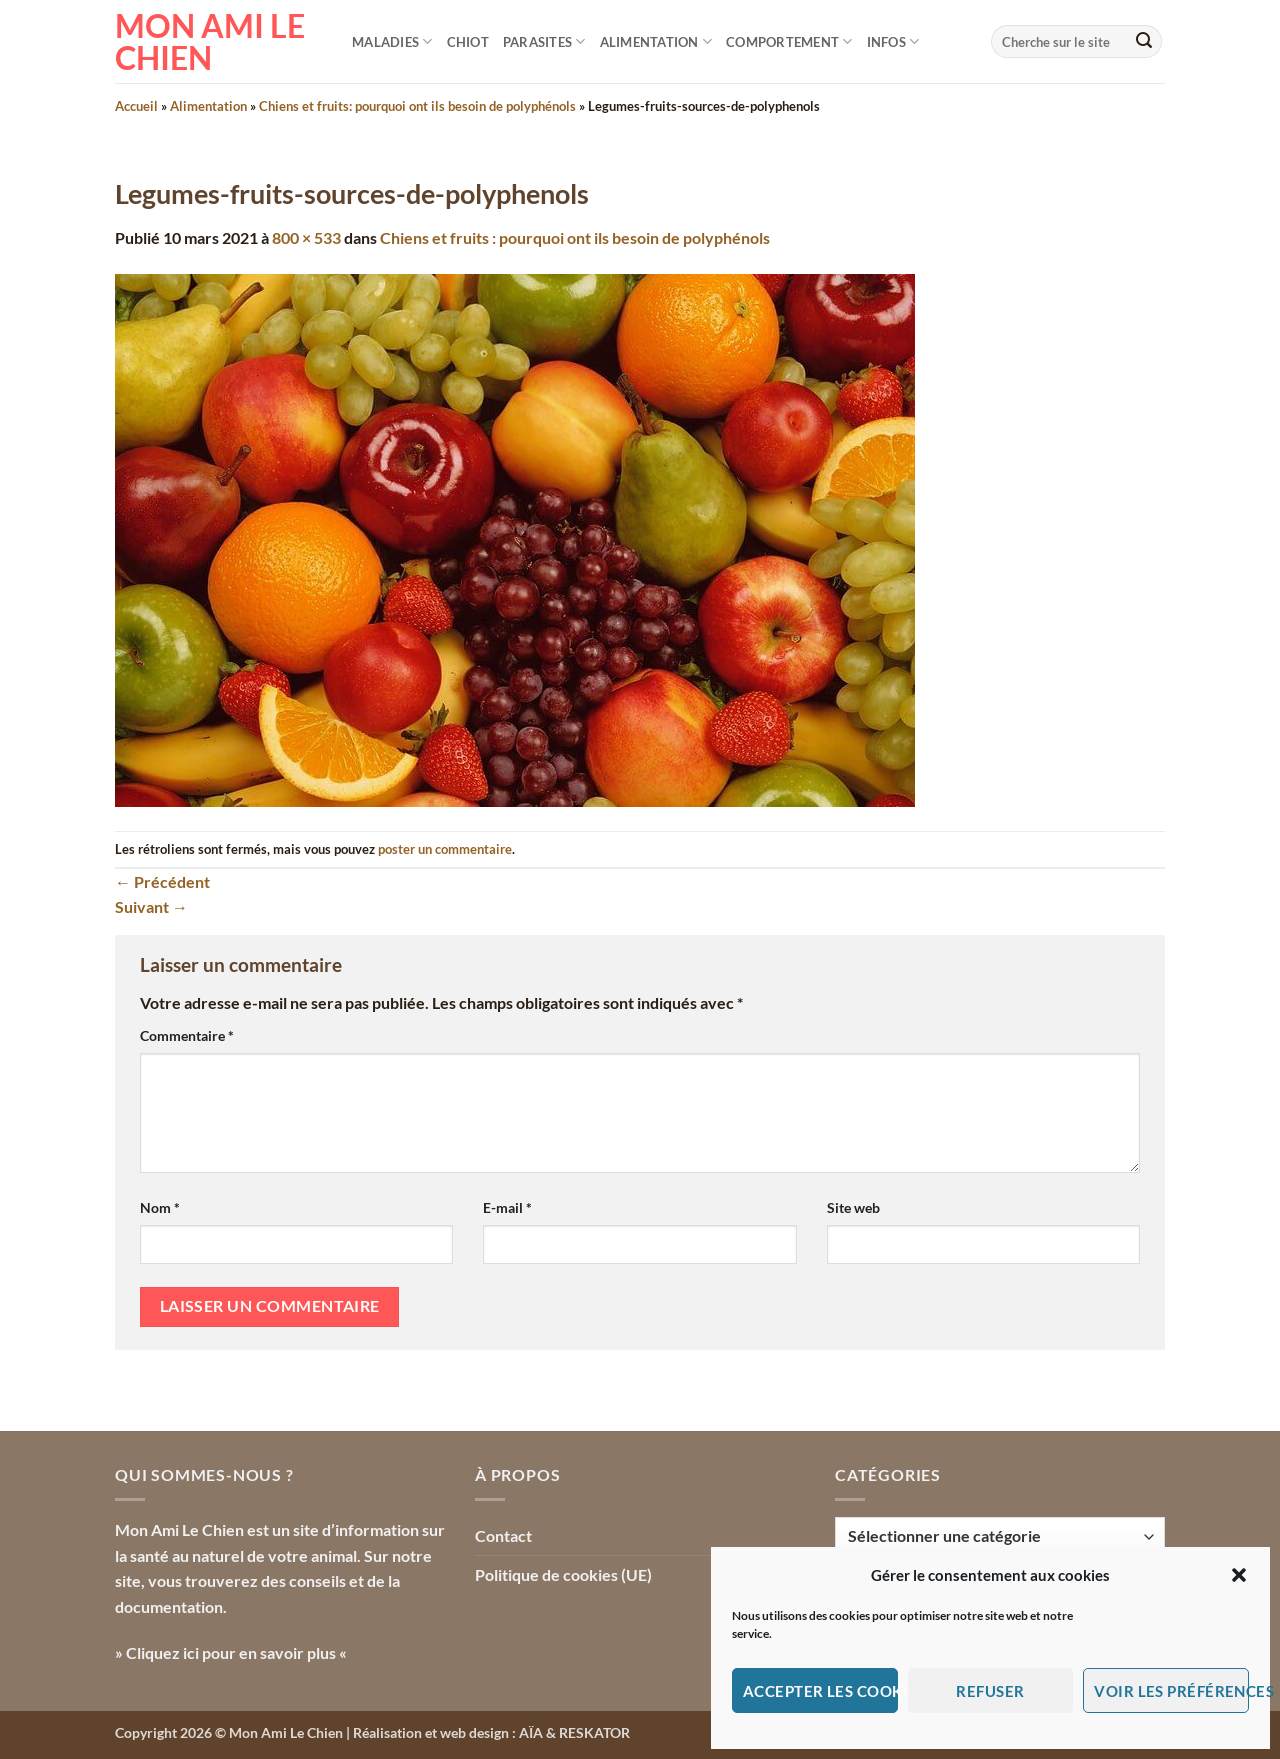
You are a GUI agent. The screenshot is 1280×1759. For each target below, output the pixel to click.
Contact (503, 1535)
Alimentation (656, 41)
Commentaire (187, 1035)
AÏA (531, 1732)
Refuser (990, 1691)
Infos (893, 41)
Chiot (468, 42)
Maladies (392, 41)
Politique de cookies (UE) (563, 1574)
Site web (853, 1207)
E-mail (507, 1207)
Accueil (136, 106)
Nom (160, 1207)
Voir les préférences (1171, 1691)
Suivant (151, 906)
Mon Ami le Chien (210, 42)
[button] (1239, 1575)
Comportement (789, 41)
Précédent (162, 881)
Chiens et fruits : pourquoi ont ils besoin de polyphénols (575, 237)
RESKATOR (594, 1732)
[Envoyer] (1144, 42)
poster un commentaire (445, 849)
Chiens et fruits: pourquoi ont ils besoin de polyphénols (417, 106)
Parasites (544, 41)
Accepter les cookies (820, 1691)
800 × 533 (306, 237)
